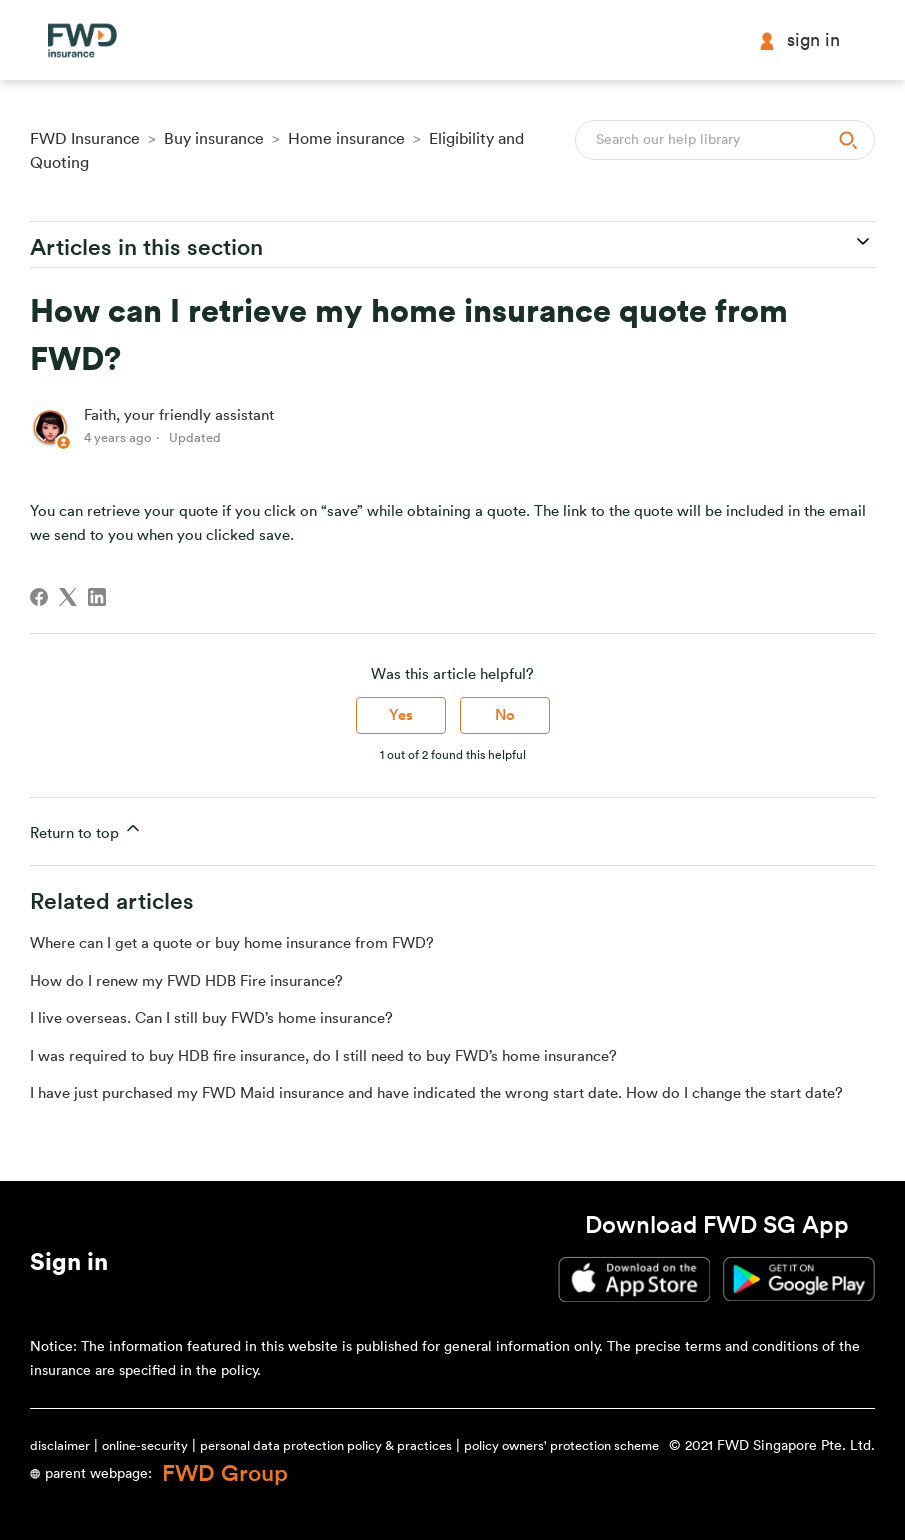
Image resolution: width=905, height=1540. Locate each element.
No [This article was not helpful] (505, 715)
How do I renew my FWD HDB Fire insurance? (186, 981)
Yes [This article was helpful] (401, 715)
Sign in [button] (799, 40)
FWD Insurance (85, 139)
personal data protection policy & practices (326, 1445)
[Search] (725, 140)
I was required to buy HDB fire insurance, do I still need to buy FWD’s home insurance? (323, 1056)
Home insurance (346, 139)
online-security (145, 1445)
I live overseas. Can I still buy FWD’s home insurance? (211, 1018)
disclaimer (60, 1445)
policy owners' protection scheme (561, 1445)
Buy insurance (214, 139)
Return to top (86, 829)
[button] (69, 1266)
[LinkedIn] (97, 597)
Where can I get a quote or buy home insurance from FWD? (232, 943)
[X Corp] (68, 597)
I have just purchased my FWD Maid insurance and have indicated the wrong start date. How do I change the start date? (436, 1093)
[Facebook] (39, 597)
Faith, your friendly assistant (179, 415)
